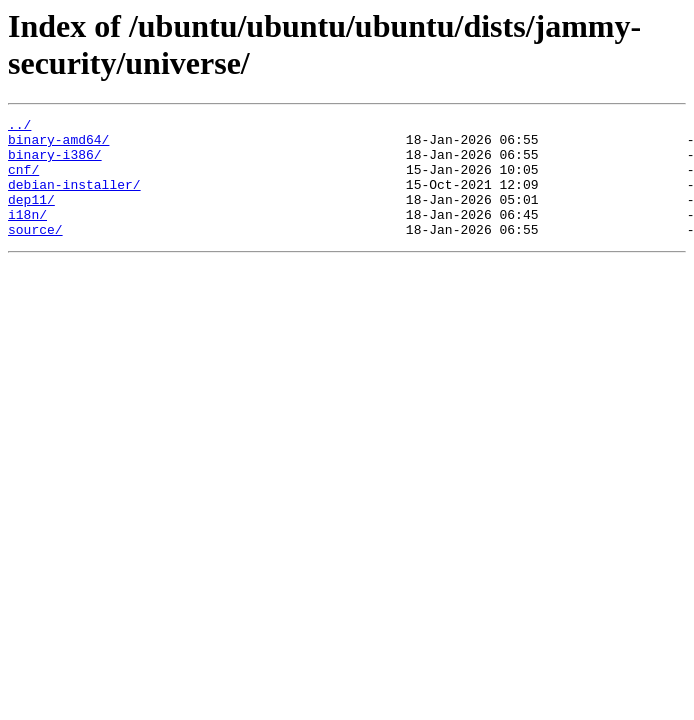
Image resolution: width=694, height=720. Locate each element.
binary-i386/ (55, 163)
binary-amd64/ (58, 145)
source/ (35, 253)
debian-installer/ (74, 199)
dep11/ (31, 217)
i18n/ (27, 235)
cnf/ (23, 181)
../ (19, 127)
